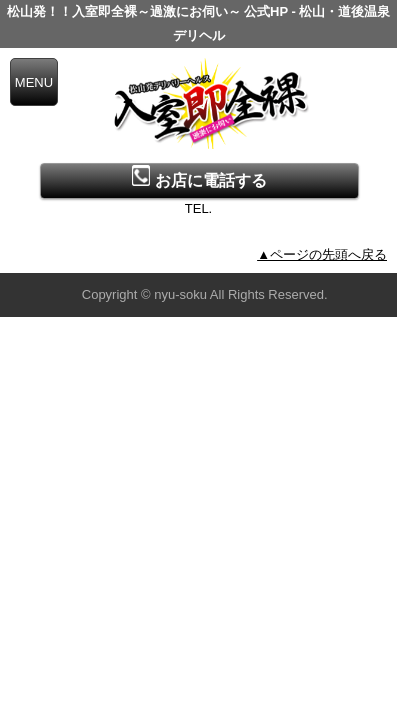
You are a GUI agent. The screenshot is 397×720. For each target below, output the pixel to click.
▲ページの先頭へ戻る (322, 254)
